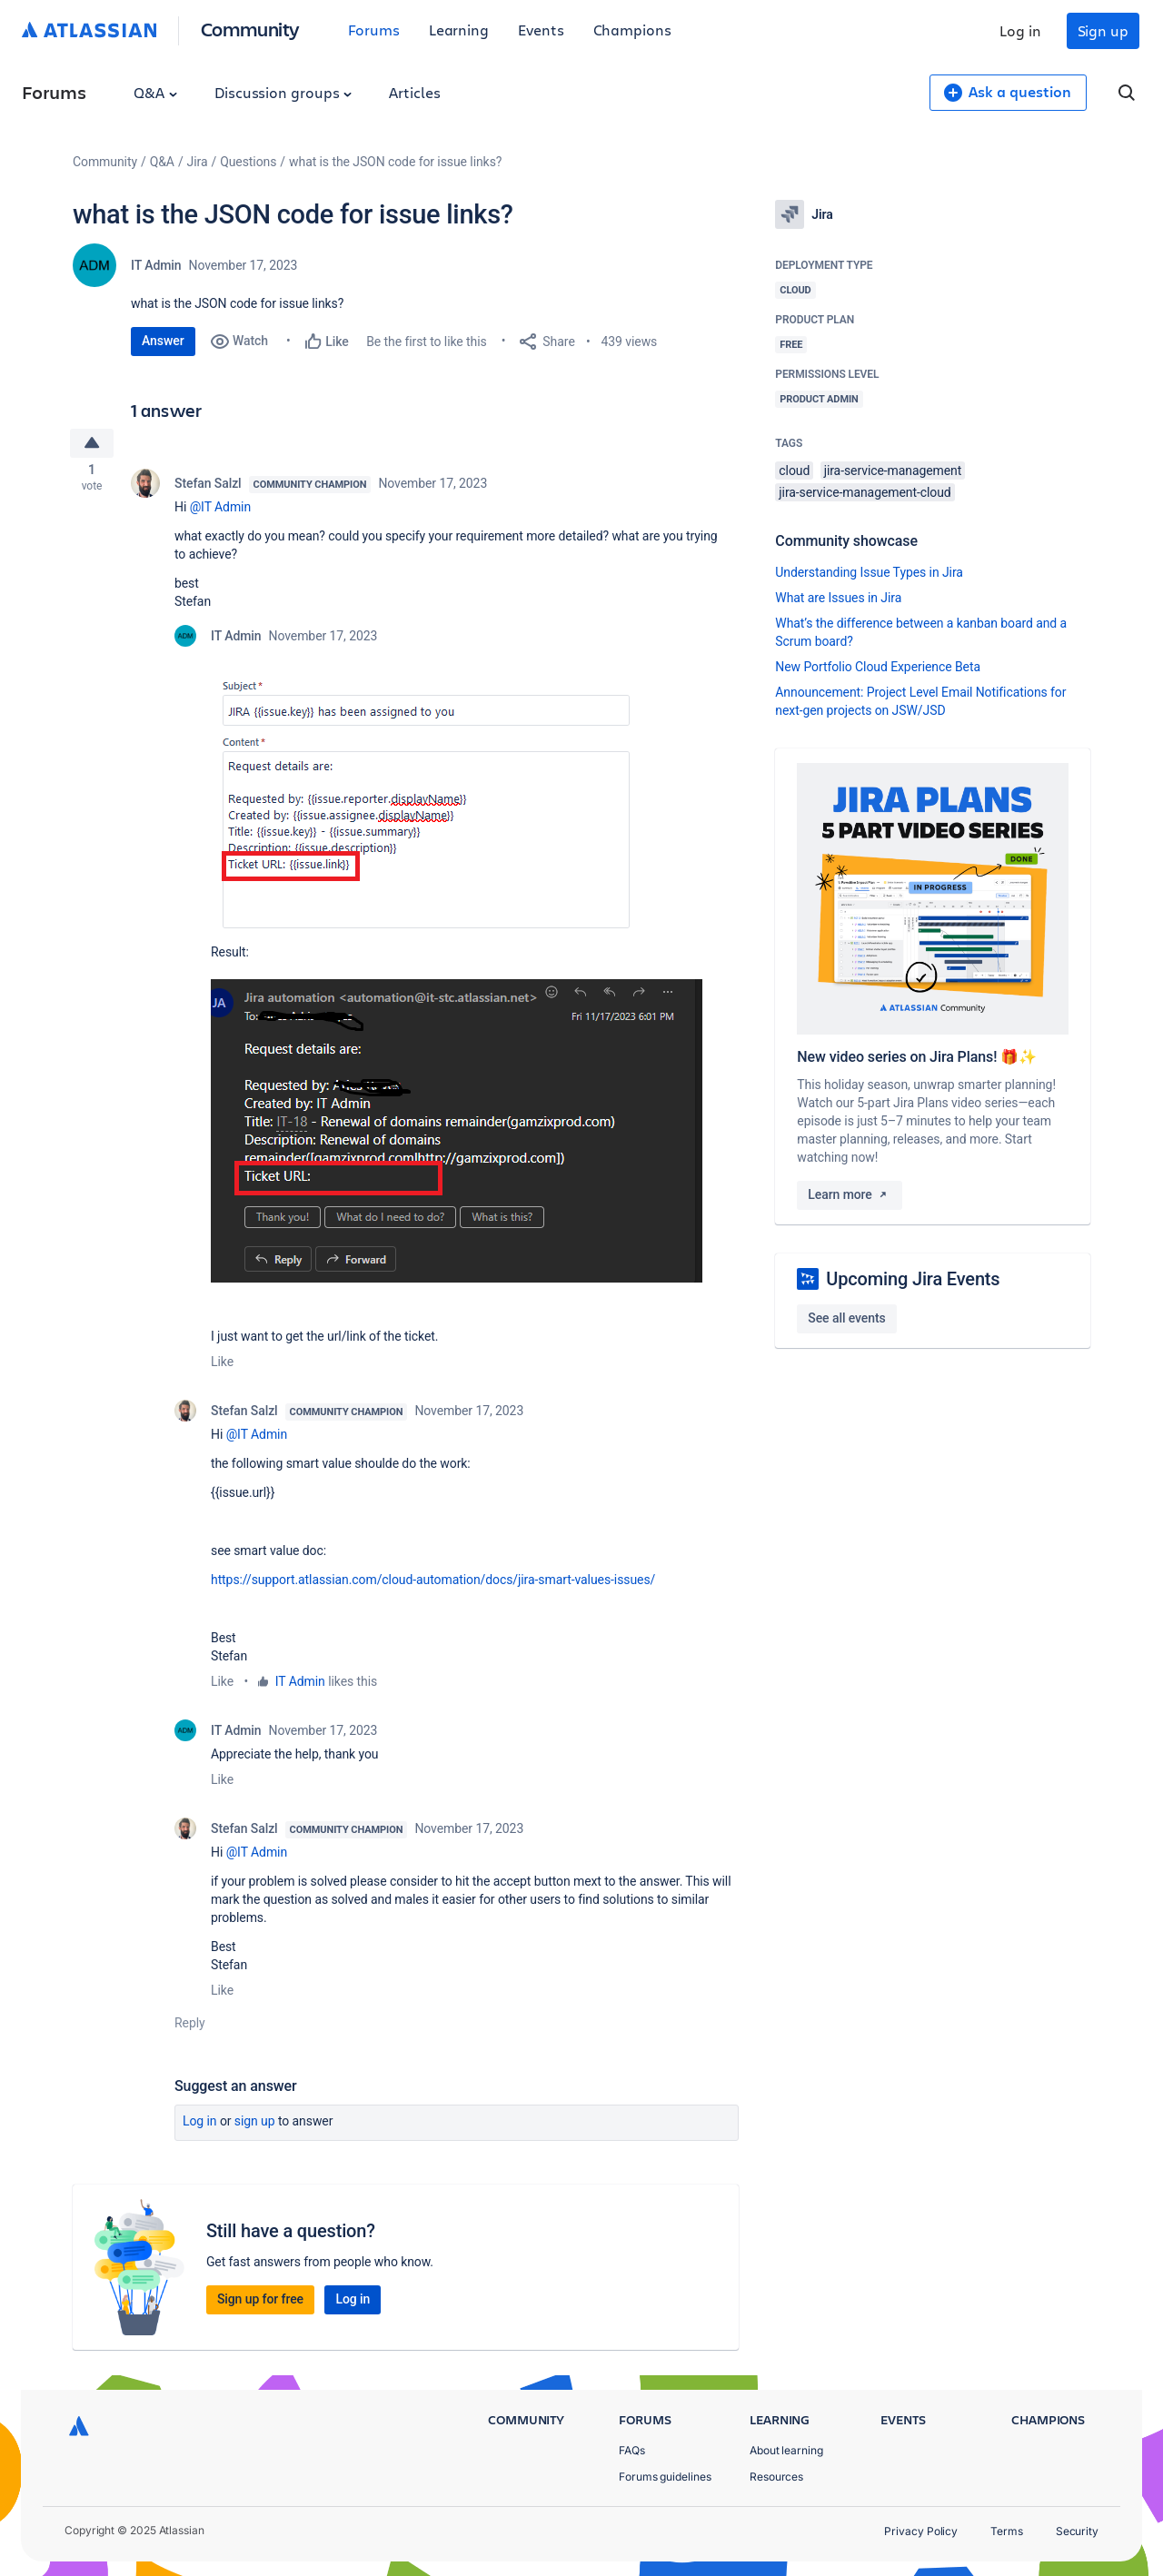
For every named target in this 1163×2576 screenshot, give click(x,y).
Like (222, 1365)
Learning (459, 29)
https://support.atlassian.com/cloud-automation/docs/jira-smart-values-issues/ (433, 1583)
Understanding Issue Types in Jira (869, 572)
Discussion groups (283, 92)
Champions (632, 29)
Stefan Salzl (208, 487)
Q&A (155, 92)
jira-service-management (893, 470)
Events (541, 29)
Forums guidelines (665, 2476)
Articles (414, 92)
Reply (189, 2026)
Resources (776, 2476)
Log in (1020, 30)
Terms (1006, 2531)
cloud (794, 470)
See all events (846, 1318)
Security (1077, 2531)
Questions (248, 161)
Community (250, 28)
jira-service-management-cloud (864, 492)
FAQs (632, 2450)
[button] (452, 807)
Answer (163, 340)
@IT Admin (220, 510)
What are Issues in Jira (838, 597)
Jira (197, 161)
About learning (786, 2450)
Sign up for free (260, 2302)
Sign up (1103, 30)
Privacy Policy (921, 2531)
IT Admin (156, 265)
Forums (374, 29)
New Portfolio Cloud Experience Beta (877, 666)
